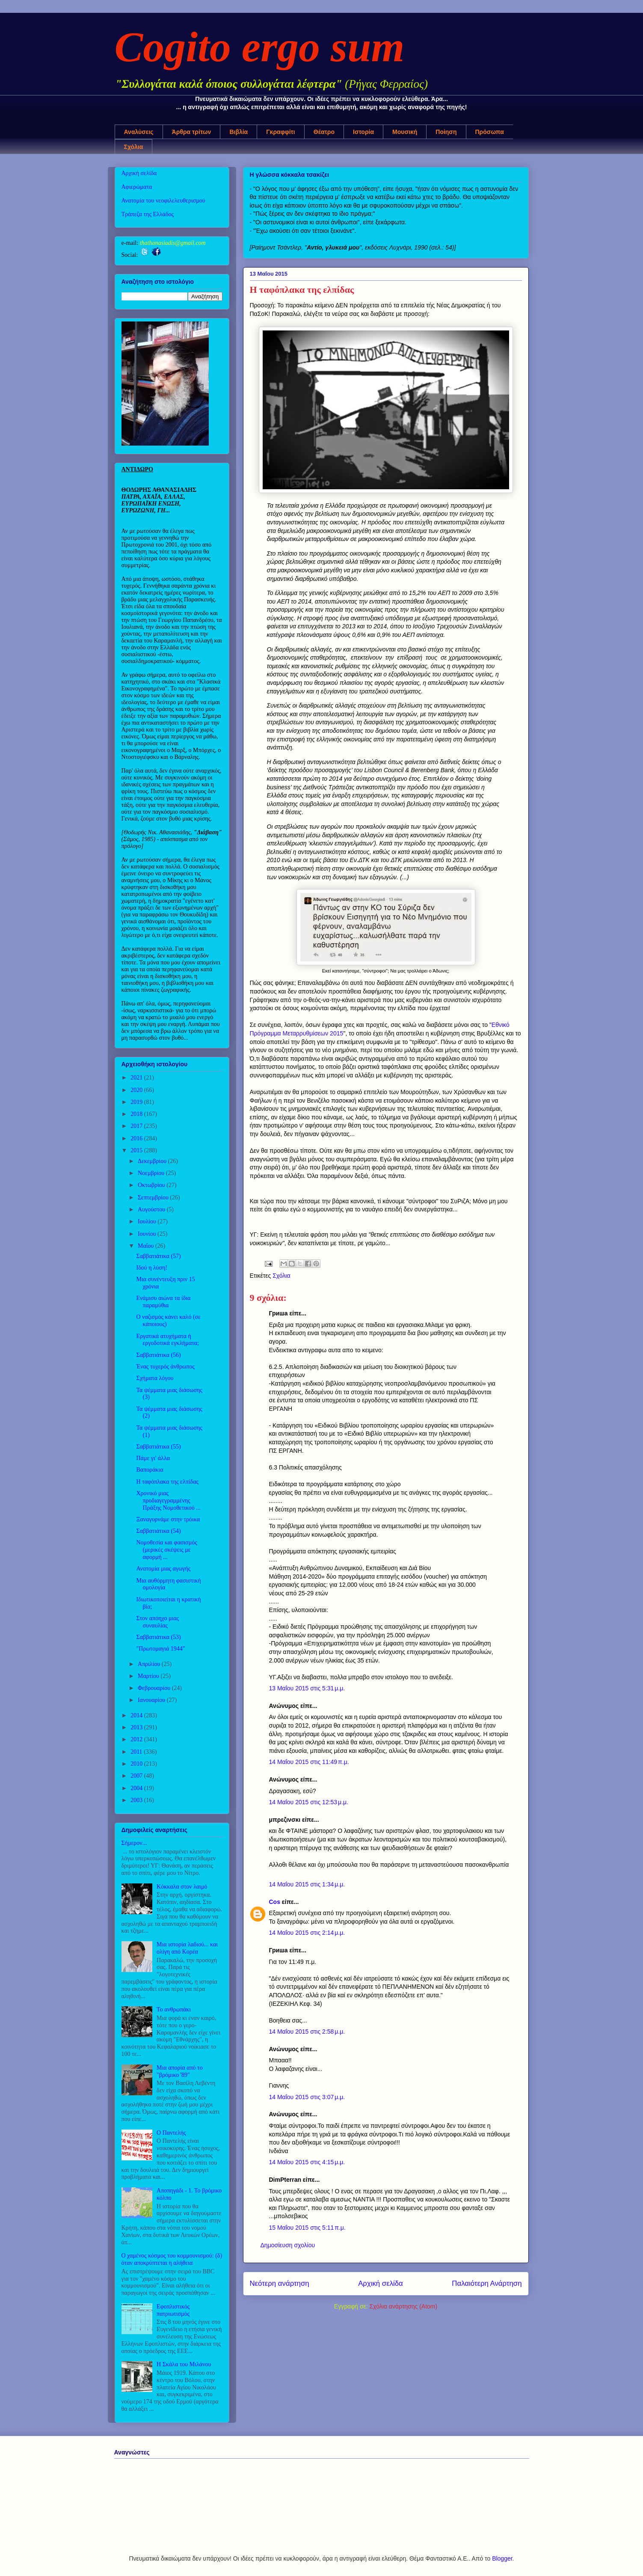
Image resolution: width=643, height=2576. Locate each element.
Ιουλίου (148, 1221)
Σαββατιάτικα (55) (158, 1446)
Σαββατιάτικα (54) (158, 1531)
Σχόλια (133, 146)
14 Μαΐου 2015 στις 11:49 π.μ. (309, 1761)
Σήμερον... (134, 1843)
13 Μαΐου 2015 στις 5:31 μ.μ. (307, 1688)
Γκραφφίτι (280, 131)
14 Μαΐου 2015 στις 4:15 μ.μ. (307, 2162)
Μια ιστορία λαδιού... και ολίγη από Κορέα (187, 1948)
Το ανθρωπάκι (174, 2009)
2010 (137, 1764)
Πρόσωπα (489, 131)
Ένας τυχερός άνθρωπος (165, 1366)
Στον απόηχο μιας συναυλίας (157, 1622)
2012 (137, 1739)
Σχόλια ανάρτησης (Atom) (404, 2306)
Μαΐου (146, 1246)
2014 (137, 1715)
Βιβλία (238, 131)
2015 (137, 1150)
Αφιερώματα (136, 187)
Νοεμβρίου (152, 1173)
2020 (137, 1090)
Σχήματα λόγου (154, 1378)
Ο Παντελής (171, 2133)
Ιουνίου (147, 1234)
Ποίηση (446, 131)
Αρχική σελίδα (380, 2283)
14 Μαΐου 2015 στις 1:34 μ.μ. (307, 1884)
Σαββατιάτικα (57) (158, 1256)
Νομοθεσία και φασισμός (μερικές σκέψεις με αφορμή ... (166, 1549)
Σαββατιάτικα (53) (158, 1637)
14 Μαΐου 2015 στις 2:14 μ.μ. (307, 1932)
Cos (274, 1901)
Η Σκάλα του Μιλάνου (184, 2364)
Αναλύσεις (139, 131)
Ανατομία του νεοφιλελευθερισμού (163, 200)
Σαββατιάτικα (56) (158, 1355)
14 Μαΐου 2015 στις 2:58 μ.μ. (307, 2031)
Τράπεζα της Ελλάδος (147, 214)
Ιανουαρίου (152, 1700)
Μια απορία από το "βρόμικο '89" (180, 2071)
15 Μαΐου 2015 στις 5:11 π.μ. (307, 2227)
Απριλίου (150, 1664)
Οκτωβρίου (152, 1185)
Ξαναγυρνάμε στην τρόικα (168, 1519)
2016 (137, 1138)
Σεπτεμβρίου (154, 1197)
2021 (137, 1077)
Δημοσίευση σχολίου (288, 2245)
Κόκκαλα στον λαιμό (182, 1886)
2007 (137, 1776)
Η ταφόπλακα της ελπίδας (167, 1481)
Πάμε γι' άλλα (153, 1458)
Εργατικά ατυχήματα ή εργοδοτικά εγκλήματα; (167, 1340)
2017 (137, 1126)
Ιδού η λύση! (151, 1267)
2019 (137, 1102)
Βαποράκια (149, 1469)
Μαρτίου (149, 1676)
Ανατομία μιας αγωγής (163, 1568)
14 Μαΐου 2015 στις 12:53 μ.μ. (309, 1802)
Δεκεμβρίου (153, 1161)
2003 (137, 1800)
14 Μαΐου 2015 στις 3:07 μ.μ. (307, 2097)
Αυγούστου (152, 1209)
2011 (137, 1752)
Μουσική (404, 131)
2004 (137, 1788)
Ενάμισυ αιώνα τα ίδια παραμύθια (163, 1302)
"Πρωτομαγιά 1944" (160, 1648)
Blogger (502, 2558)
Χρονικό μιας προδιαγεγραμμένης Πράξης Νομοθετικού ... (168, 1500)
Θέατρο (324, 131)
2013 (137, 1727)
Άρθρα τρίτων (191, 131)
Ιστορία (363, 131)
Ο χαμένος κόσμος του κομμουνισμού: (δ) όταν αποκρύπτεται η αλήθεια (171, 2259)
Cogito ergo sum (260, 47)
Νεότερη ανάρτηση (279, 2283)
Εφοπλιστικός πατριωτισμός (173, 2310)
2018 (137, 1114)
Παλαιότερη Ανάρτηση (487, 2283)
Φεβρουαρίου (155, 1688)
